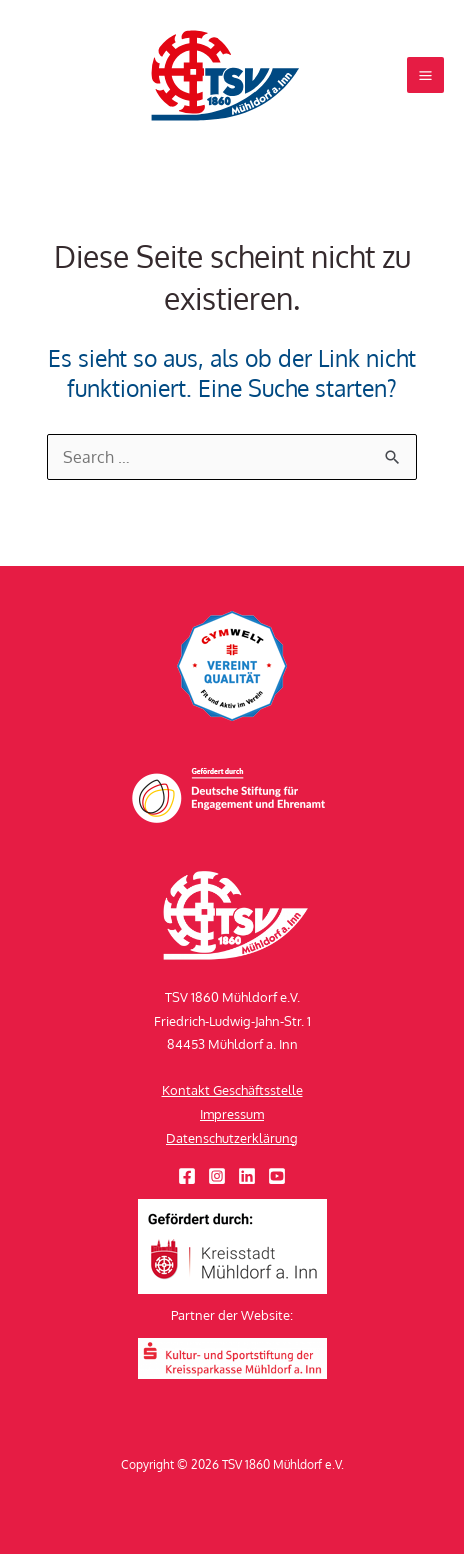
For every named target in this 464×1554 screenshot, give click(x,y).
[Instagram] (217, 1176)
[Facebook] (187, 1176)
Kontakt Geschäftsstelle (232, 1090)
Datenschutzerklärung (232, 1138)
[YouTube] (277, 1176)
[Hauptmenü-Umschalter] (425, 75)
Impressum (232, 1114)
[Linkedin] (247, 1176)
